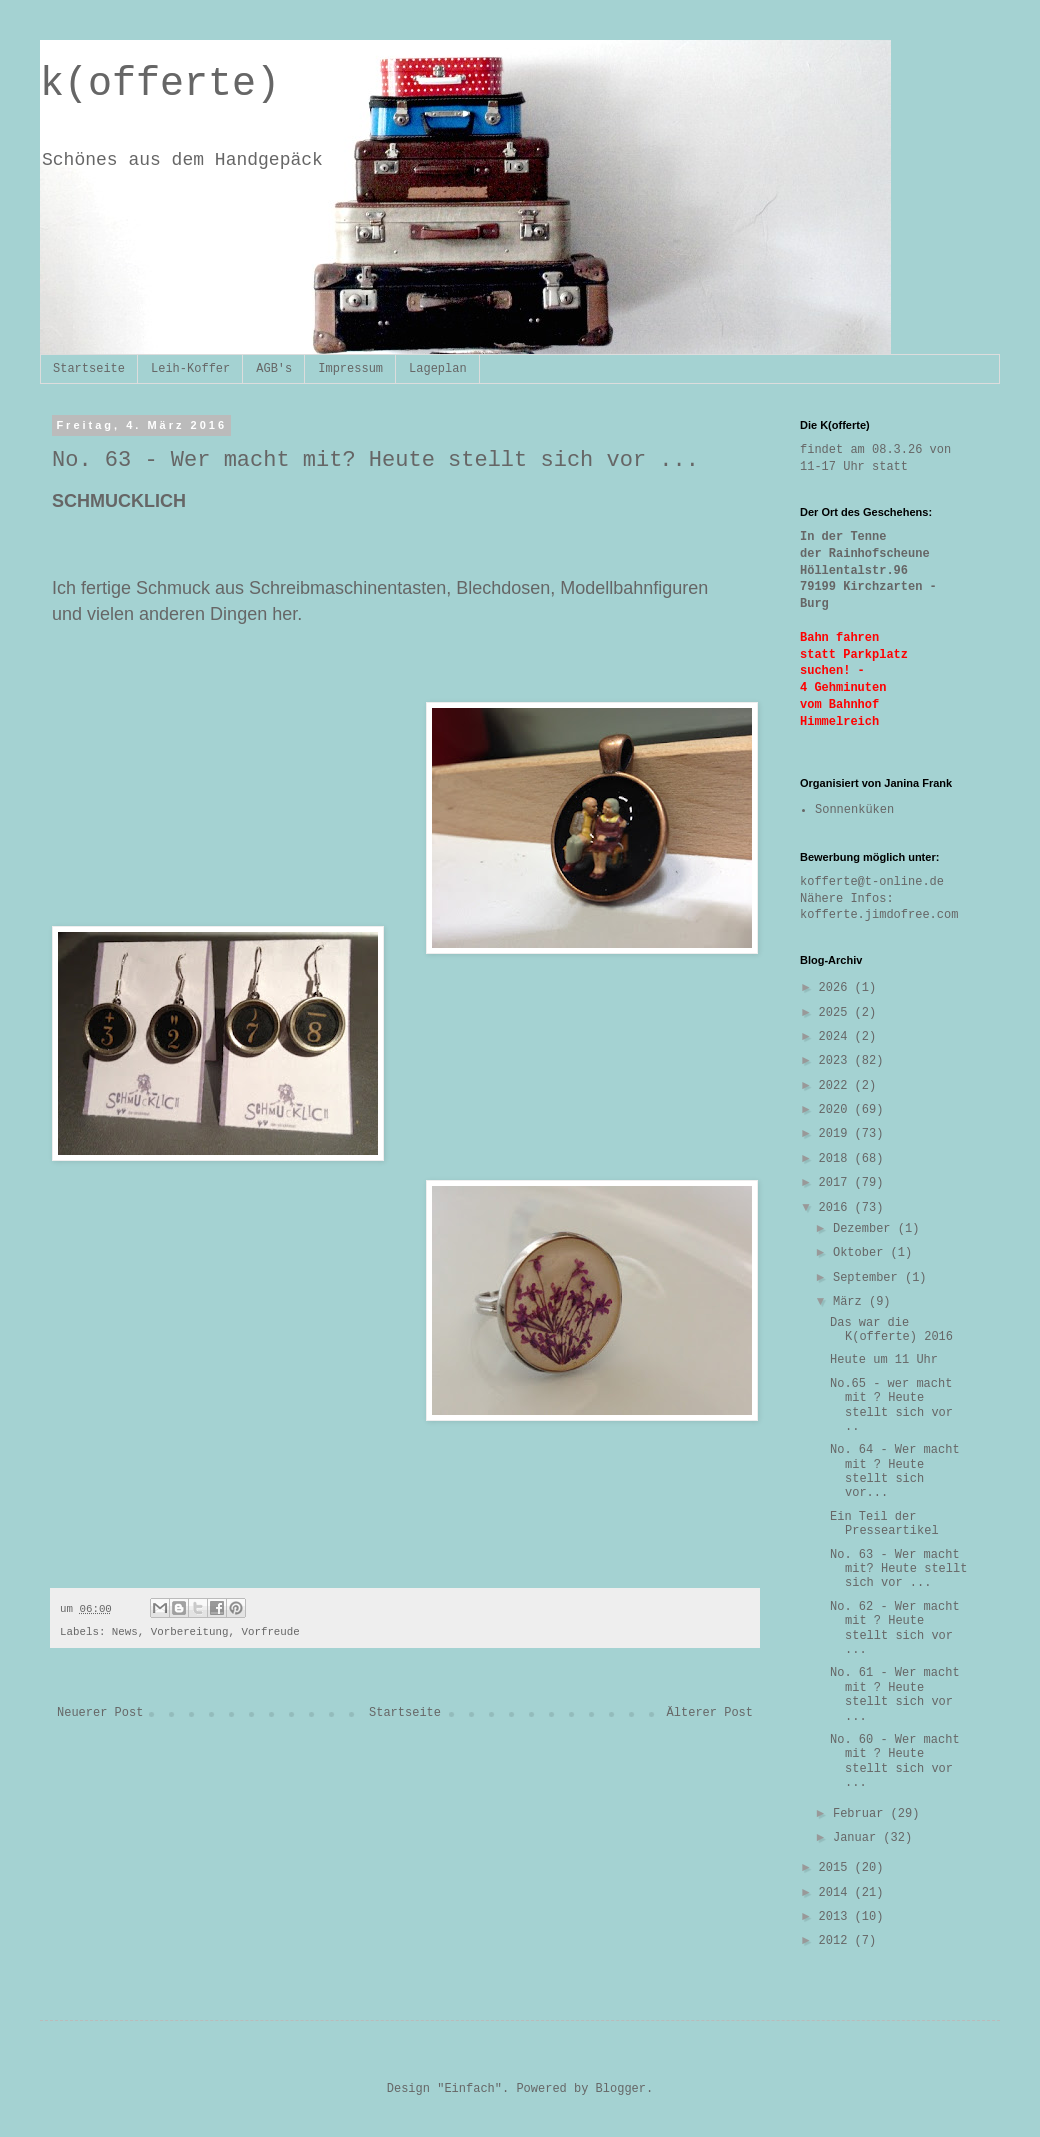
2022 (837, 1086)
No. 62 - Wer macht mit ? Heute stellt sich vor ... (895, 1628)
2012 (837, 1941)
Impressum (350, 369)
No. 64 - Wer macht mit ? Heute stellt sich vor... (895, 1471)
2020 (837, 1110)
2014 (837, 1893)
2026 (837, 988)
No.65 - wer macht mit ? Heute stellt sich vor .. (891, 1405)
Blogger (621, 2089)
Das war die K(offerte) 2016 (891, 1330)
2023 (837, 1061)
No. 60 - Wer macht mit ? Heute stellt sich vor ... (895, 1761)
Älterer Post (710, 1713)
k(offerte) (160, 84)
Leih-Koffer (190, 369)
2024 (837, 1037)
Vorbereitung (190, 1632)
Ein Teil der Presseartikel (884, 1524)
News (125, 1632)
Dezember (865, 1229)
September (869, 1278)
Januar (858, 1838)
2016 (837, 1208)
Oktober (862, 1253)
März (851, 1302)
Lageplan (438, 369)
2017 (837, 1183)
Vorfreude (270, 1632)
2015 (837, 1868)
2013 (837, 1917)
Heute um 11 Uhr (884, 1360)
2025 (837, 1013)
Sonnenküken (854, 810)
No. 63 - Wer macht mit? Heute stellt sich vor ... (898, 1569)
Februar (862, 1814)
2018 (837, 1159)
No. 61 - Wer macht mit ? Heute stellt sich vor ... (895, 1694)
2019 (837, 1134)
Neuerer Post (100, 1713)
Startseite (89, 369)
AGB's (274, 369)
